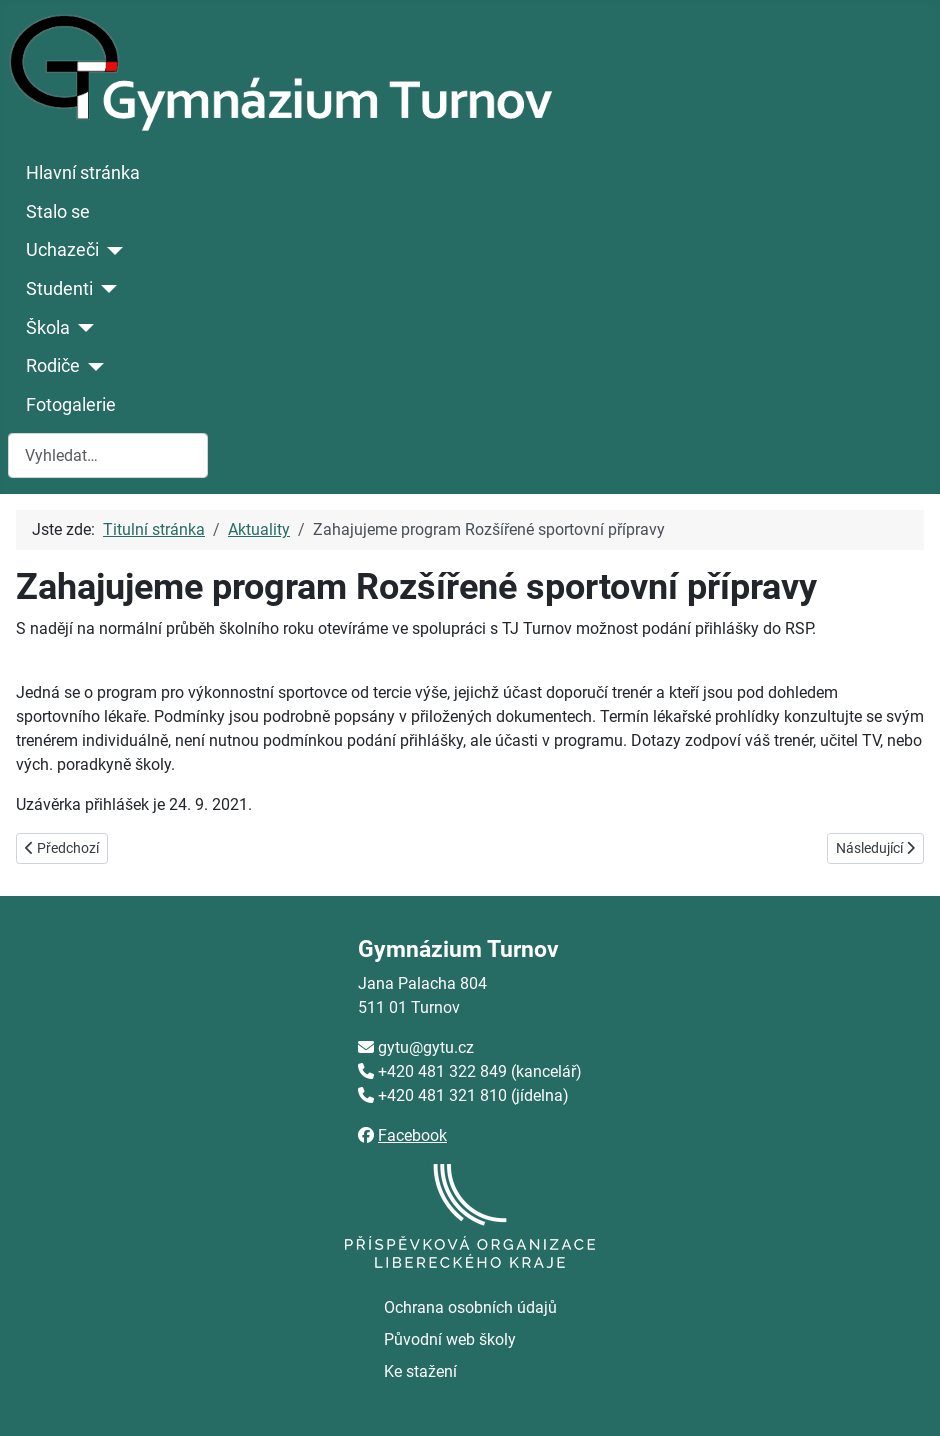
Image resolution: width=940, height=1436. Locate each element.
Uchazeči (62, 250)
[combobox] (108, 455)
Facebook (412, 1135)
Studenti (59, 289)
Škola (48, 328)
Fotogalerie (71, 405)
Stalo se (58, 212)
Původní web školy (450, 1339)
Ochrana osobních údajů (470, 1307)
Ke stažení (420, 1371)
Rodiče (53, 366)
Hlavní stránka (83, 173)
